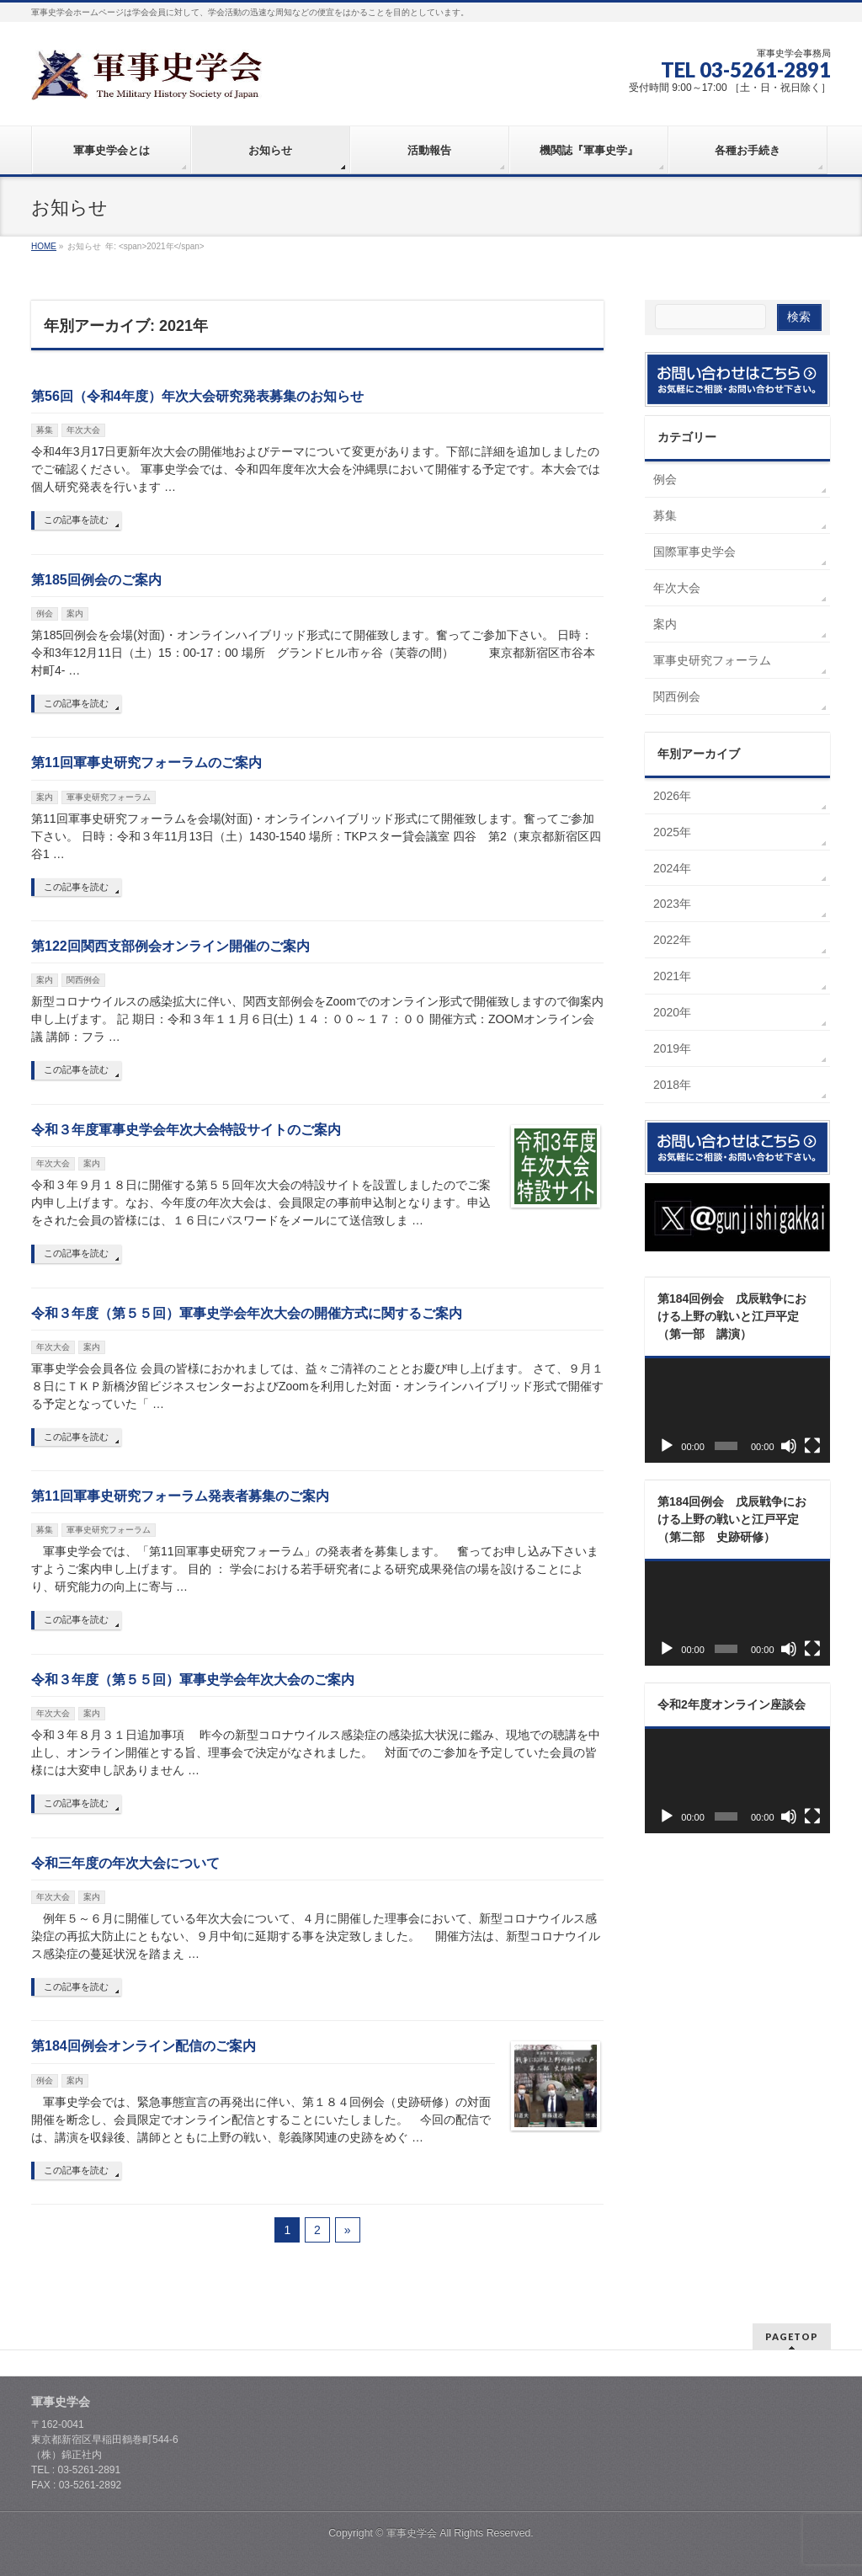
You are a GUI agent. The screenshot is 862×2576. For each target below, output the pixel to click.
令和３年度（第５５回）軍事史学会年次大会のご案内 (192, 1679)
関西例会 (83, 979)
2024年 (672, 868)
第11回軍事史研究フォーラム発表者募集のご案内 (180, 1496)
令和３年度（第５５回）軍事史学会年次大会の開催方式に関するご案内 (246, 1313)
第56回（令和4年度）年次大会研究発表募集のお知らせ (197, 396)
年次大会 (83, 430)
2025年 (672, 832)
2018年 (672, 1084)
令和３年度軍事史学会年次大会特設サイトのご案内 (186, 1130)
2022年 (672, 940)
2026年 (672, 796)
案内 (75, 613)
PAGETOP (791, 2336)
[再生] (666, 1445)
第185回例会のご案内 (96, 580)
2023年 (672, 903)
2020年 (672, 1012)
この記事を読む (76, 520)
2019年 (672, 1048)
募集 (44, 430)
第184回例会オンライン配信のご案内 (143, 2046)
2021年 (672, 976)
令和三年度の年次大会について (125, 1863)
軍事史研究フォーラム (109, 797)
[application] (737, 1410)
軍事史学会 (411, 2533)
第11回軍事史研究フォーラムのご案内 (146, 762)
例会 (44, 613)
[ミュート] (788, 1445)
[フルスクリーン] (812, 1445)
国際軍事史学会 (694, 551)
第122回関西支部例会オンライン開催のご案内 (170, 946)
